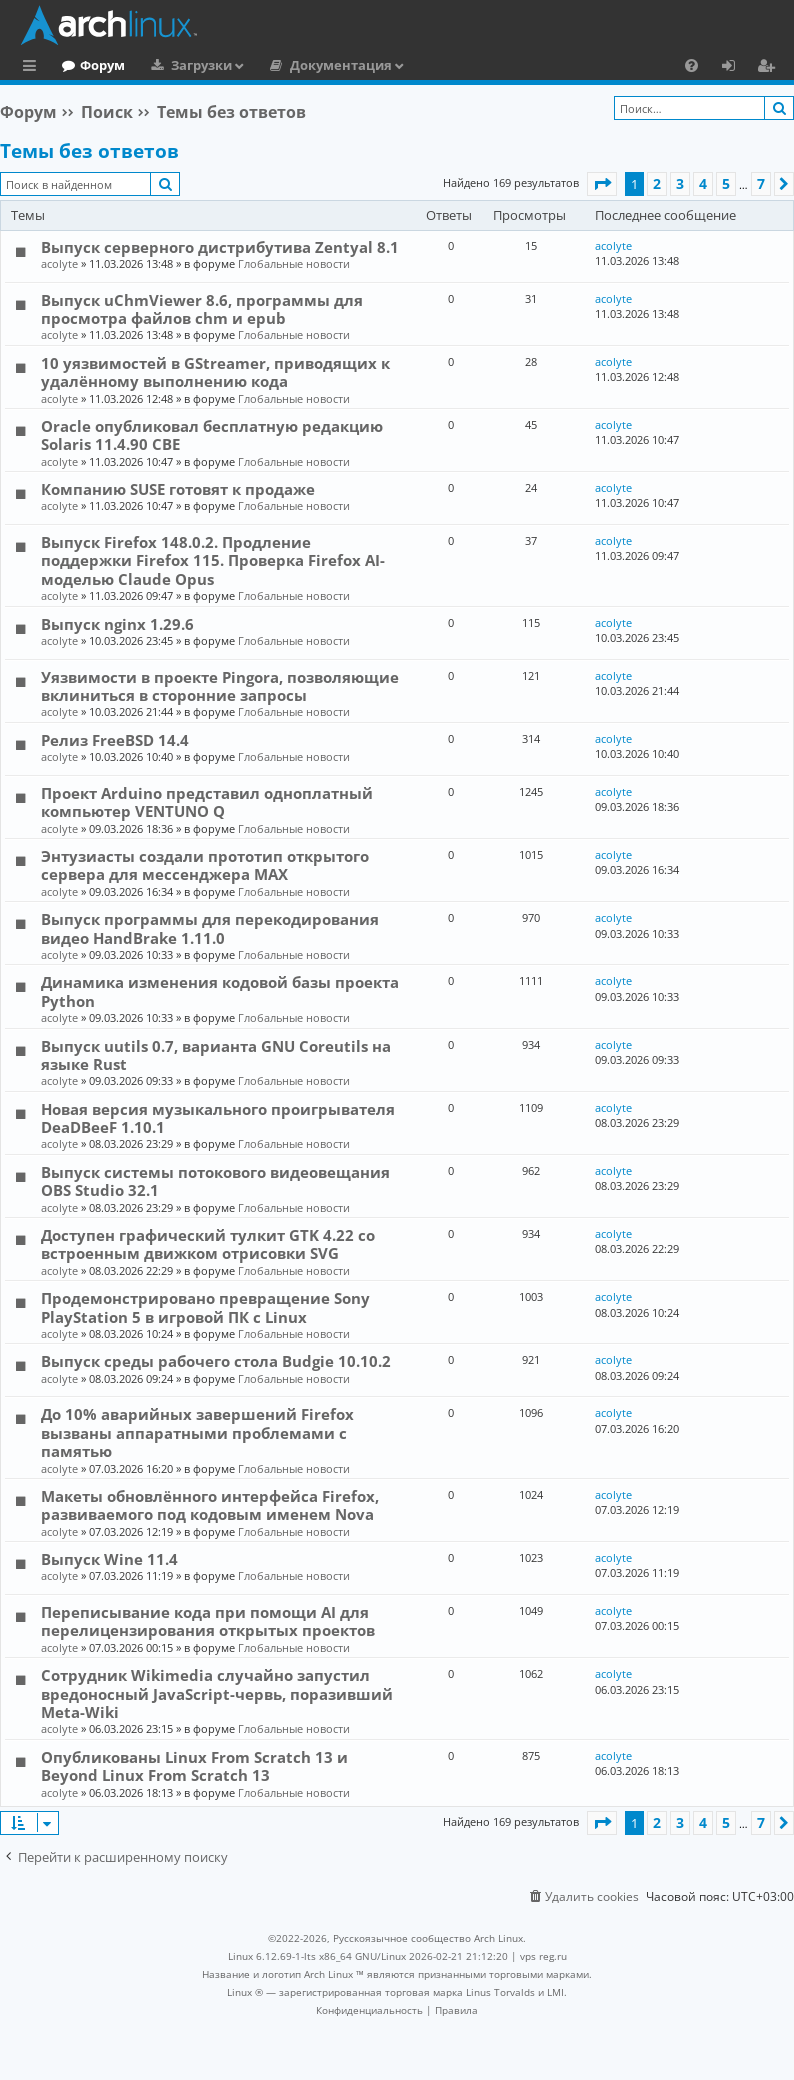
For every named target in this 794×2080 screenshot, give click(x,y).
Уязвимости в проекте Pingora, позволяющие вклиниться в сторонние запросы (220, 686)
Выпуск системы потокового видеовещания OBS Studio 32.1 (215, 1181)
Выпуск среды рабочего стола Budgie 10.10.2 (216, 1361)
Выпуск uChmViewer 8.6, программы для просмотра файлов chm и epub (202, 309)
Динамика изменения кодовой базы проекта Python (220, 991)
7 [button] (761, 183)
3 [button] (680, 183)
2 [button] (657, 183)
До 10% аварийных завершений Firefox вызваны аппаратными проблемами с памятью (197, 1432)
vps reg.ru (543, 1956)
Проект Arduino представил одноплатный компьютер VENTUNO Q (207, 802)
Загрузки (283, 65)
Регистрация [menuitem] (770, 68)
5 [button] (726, 183)
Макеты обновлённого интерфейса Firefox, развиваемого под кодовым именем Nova (210, 1505)
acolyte (59, 263)
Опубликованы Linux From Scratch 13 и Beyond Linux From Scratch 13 (194, 1766)
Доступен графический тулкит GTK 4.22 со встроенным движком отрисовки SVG (208, 1244)
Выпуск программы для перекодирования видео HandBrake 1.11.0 (210, 928)
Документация (423, 65)
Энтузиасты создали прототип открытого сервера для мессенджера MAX (205, 865)
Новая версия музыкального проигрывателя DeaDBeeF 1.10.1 (218, 1118)
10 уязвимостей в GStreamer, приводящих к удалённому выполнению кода (215, 372)
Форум (184, 65)
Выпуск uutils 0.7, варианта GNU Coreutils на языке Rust (216, 1055)
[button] (602, 184)
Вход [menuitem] (735, 68)
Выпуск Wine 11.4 (109, 1559)
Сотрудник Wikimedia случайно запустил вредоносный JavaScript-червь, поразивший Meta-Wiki (217, 1693)
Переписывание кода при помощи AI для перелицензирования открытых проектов (208, 1621)
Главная (90, 65)
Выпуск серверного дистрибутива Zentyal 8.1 (220, 247)
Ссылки (33, 68)
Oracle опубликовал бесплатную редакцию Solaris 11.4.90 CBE (212, 435)
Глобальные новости (294, 263)
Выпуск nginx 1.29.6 (117, 624)
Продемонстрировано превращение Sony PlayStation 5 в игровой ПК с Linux (205, 1307)
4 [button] (703, 183)
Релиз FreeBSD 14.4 (115, 740)
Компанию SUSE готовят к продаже (178, 489)
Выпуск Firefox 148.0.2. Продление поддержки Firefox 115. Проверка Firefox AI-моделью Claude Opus (213, 560)
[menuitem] (691, 65)
